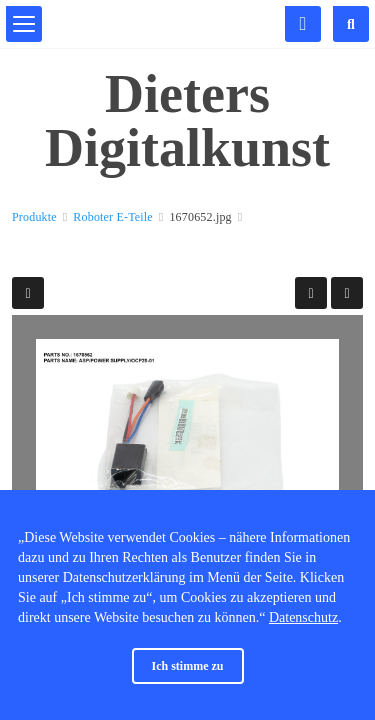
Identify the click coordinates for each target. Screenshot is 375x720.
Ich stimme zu (188, 666)
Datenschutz (303, 617)
